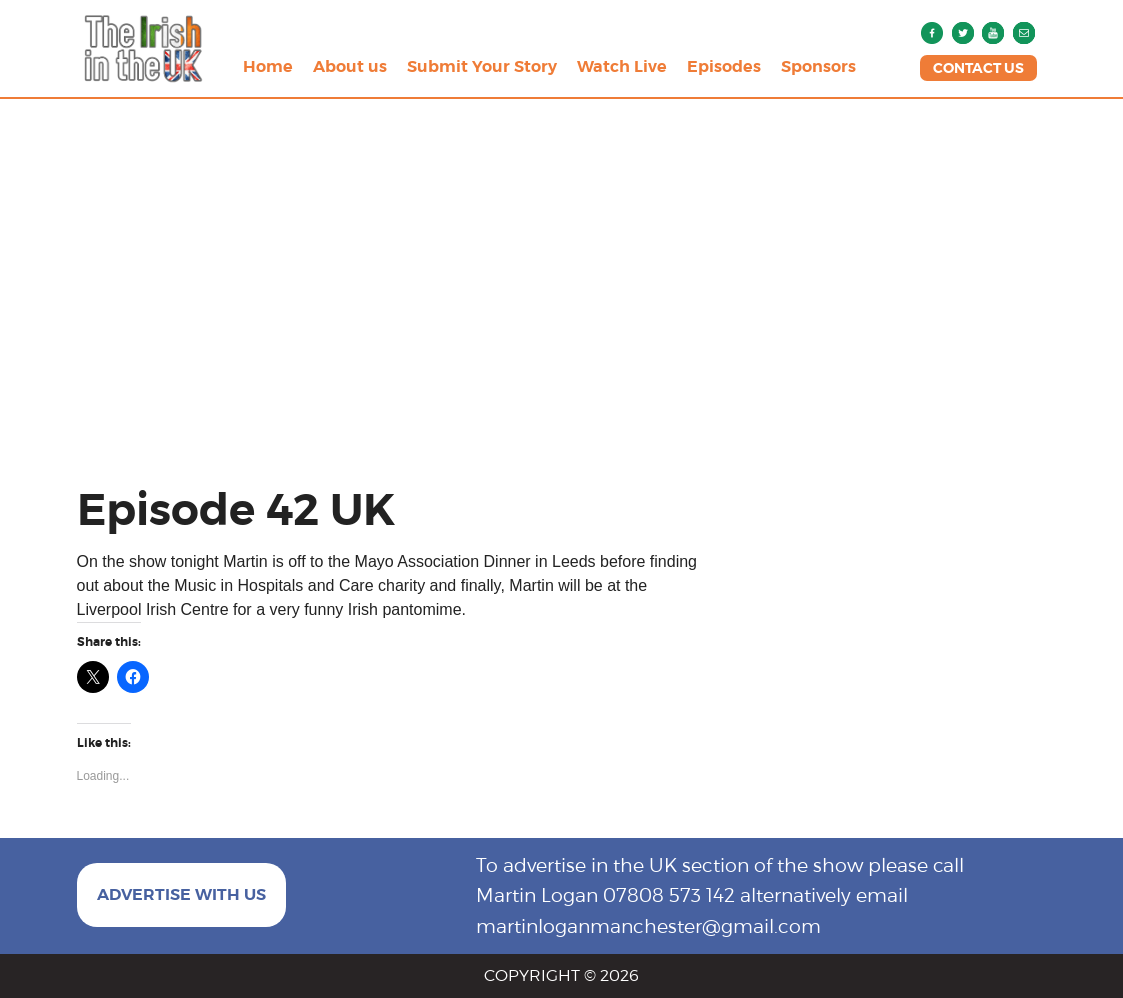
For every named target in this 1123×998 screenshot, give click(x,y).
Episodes (724, 66)
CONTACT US (978, 68)
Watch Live (622, 66)
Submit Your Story (482, 66)
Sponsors (818, 66)
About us (350, 66)
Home (268, 66)
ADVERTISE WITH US (181, 894)
